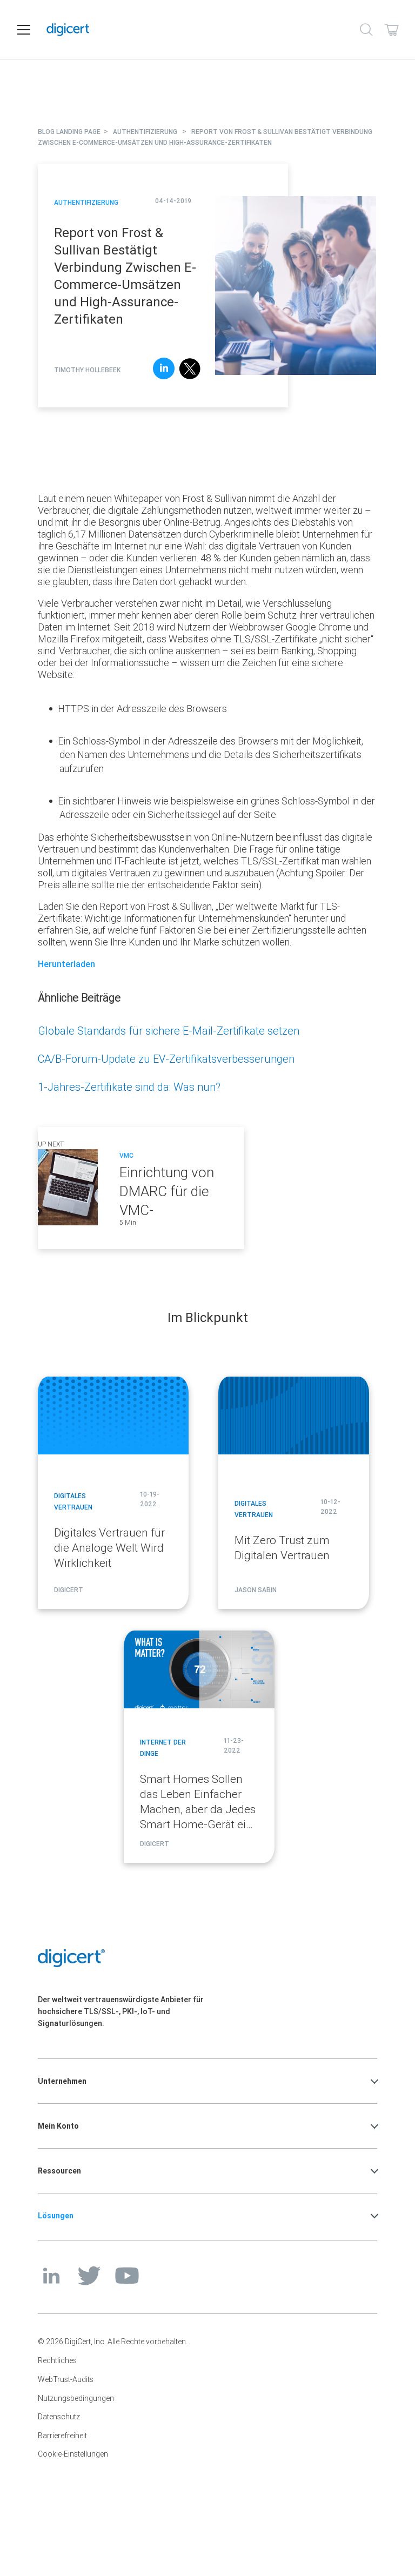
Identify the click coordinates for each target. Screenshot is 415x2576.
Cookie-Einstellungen (73, 2454)
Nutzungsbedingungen (76, 2398)
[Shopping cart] (391, 30)
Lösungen (55, 2216)
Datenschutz (59, 2416)
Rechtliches (57, 2360)
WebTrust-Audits (65, 2379)
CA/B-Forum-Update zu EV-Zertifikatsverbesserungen (166, 1058)
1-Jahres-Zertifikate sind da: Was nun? (129, 1087)
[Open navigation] (24, 30)
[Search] (366, 30)
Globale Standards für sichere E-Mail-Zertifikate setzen (168, 1030)
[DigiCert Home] (194, 29)
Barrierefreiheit (62, 2435)
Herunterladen (66, 963)
